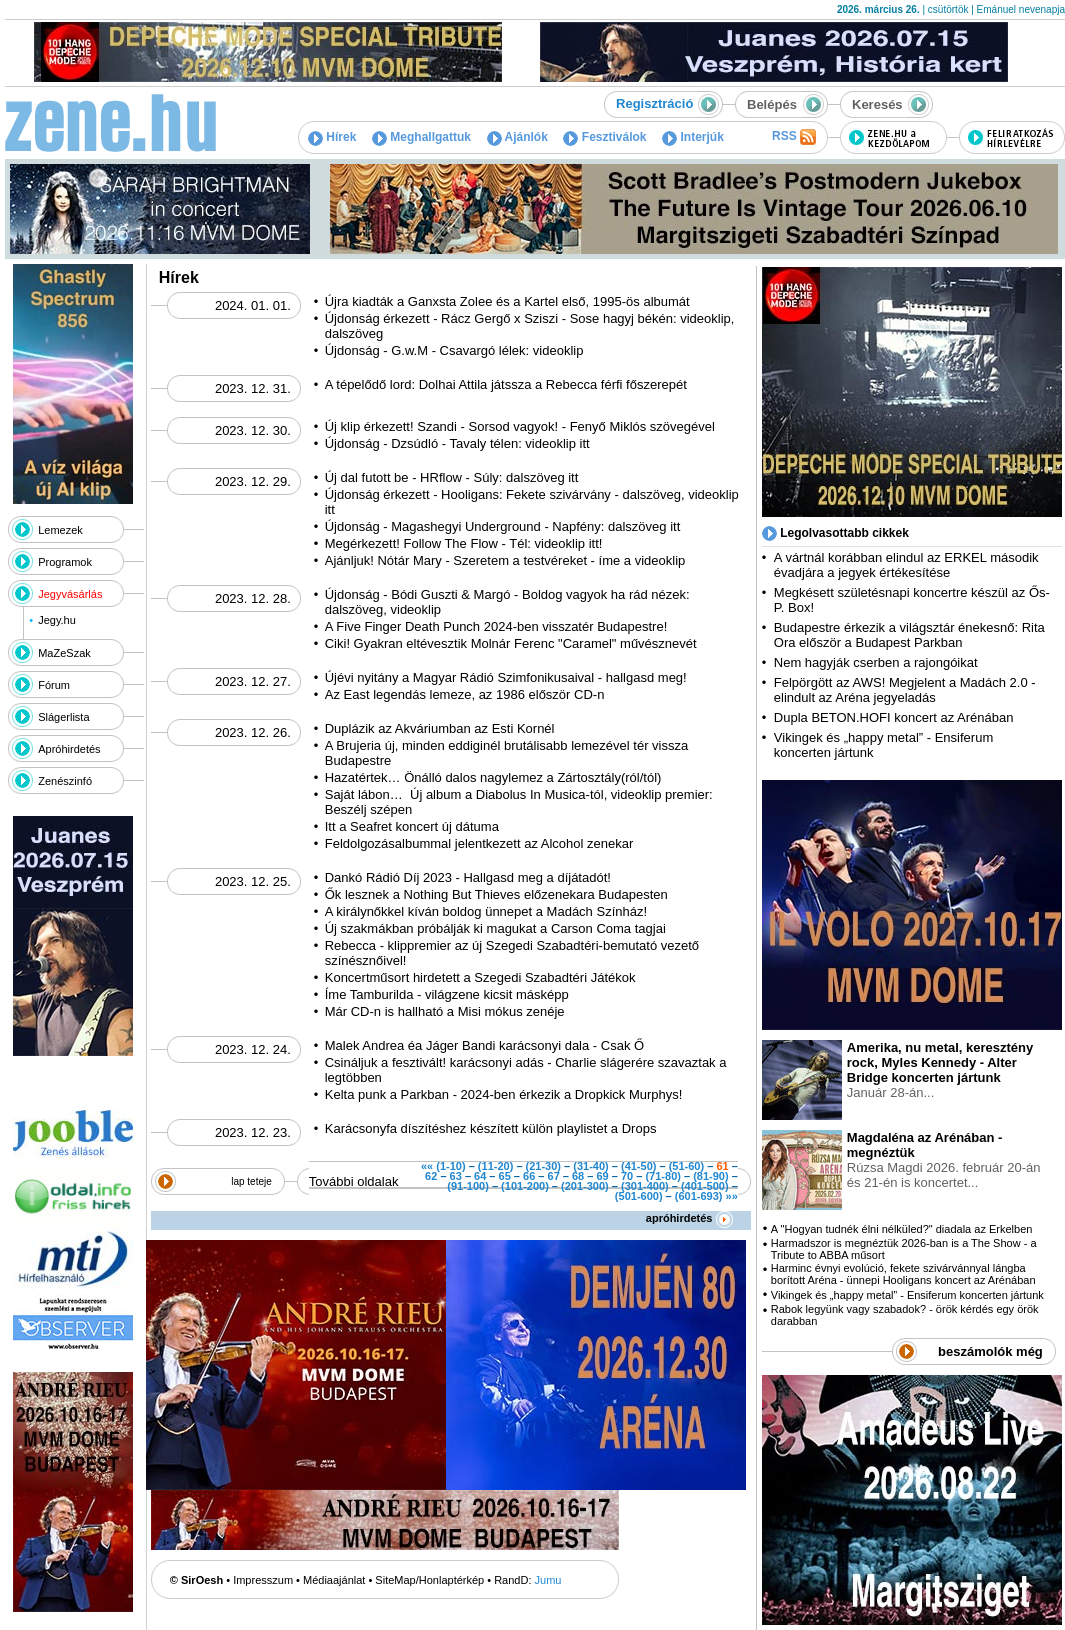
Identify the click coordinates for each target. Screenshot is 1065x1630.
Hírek (332, 137)
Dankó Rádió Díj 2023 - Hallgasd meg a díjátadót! (468, 877)
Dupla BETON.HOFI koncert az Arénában (895, 717)
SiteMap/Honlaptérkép (429, 1580)
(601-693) (699, 1196)
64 (480, 1176)
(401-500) (705, 1186)
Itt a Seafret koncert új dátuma (412, 826)
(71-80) (662, 1176)
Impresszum (263, 1580)
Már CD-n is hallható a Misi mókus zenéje (445, 1011)
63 (456, 1176)
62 (431, 1176)
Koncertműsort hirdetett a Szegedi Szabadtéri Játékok (480, 977)
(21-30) (543, 1166)
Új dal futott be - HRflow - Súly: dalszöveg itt (452, 477)
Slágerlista (63, 717)
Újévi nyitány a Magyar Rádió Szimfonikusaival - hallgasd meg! (506, 677)
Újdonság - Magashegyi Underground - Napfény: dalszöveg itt (503, 526)
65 (505, 1176)
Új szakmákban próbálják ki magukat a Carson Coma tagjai (495, 928)
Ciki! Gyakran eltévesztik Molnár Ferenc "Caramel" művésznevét (511, 643)
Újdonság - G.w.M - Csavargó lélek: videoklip (454, 350)
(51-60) (686, 1166)
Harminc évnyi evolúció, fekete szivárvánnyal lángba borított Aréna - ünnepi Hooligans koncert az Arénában (903, 1274)
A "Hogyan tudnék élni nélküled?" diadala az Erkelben (902, 1229)
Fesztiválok (604, 137)
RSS (794, 137)
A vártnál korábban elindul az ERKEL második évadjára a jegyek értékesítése (906, 565)
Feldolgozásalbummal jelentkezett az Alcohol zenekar (479, 843)
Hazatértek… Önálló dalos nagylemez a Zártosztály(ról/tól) (493, 777)
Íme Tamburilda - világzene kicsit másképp (447, 994)
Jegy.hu (57, 620)
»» (732, 1196)
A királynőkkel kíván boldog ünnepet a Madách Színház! (486, 911)
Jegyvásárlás (70, 594)
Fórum (54, 685)
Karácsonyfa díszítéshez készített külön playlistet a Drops (491, 1128)
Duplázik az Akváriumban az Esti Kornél (440, 728)
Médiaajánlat (334, 1580)
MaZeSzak (64, 653)
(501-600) (639, 1196)
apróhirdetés (689, 1218)
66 (529, 1176)
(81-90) (710, 1176)
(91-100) (468, 1186)
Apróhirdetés (69, 749)
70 (627, 1176)
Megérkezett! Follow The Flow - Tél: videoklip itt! (464, 543)
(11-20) (495, 1166)
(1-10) (450, 1166)
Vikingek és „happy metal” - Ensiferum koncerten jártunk (907, 1295)
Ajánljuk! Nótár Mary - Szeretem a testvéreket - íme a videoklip (505, 560)
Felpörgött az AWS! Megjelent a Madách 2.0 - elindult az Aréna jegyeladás (905, 690)
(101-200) (525, 1186)
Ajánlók (517, 137)
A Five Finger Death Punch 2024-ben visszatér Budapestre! (496, 626)
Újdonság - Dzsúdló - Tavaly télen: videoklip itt (457, 443)
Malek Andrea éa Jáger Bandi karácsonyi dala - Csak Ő (484, 1045)
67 (554, 1176)
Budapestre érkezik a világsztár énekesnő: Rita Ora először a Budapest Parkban (909, 635)
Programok (65, 562)
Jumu (548, 1580)
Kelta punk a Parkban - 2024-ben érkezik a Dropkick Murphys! (504, 1094)
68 (578, 1176)
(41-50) (638, 1166)
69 (602, 1176)
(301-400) (645, 1186)
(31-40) (590, 1166)
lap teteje (251, 1181)
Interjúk (693, 137)
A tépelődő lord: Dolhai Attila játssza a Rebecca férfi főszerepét (506, 384)
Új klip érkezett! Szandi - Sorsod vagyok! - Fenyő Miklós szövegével (520, 426)
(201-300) (585, 1186)
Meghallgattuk (421, 137)
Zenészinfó (65, 781)
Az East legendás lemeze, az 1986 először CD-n (465, 694)
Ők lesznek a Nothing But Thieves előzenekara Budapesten (496, 894)
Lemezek (60, 530)
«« (427, 1166)
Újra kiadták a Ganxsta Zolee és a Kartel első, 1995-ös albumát (507, 301)
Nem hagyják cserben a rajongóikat (876, 662)
